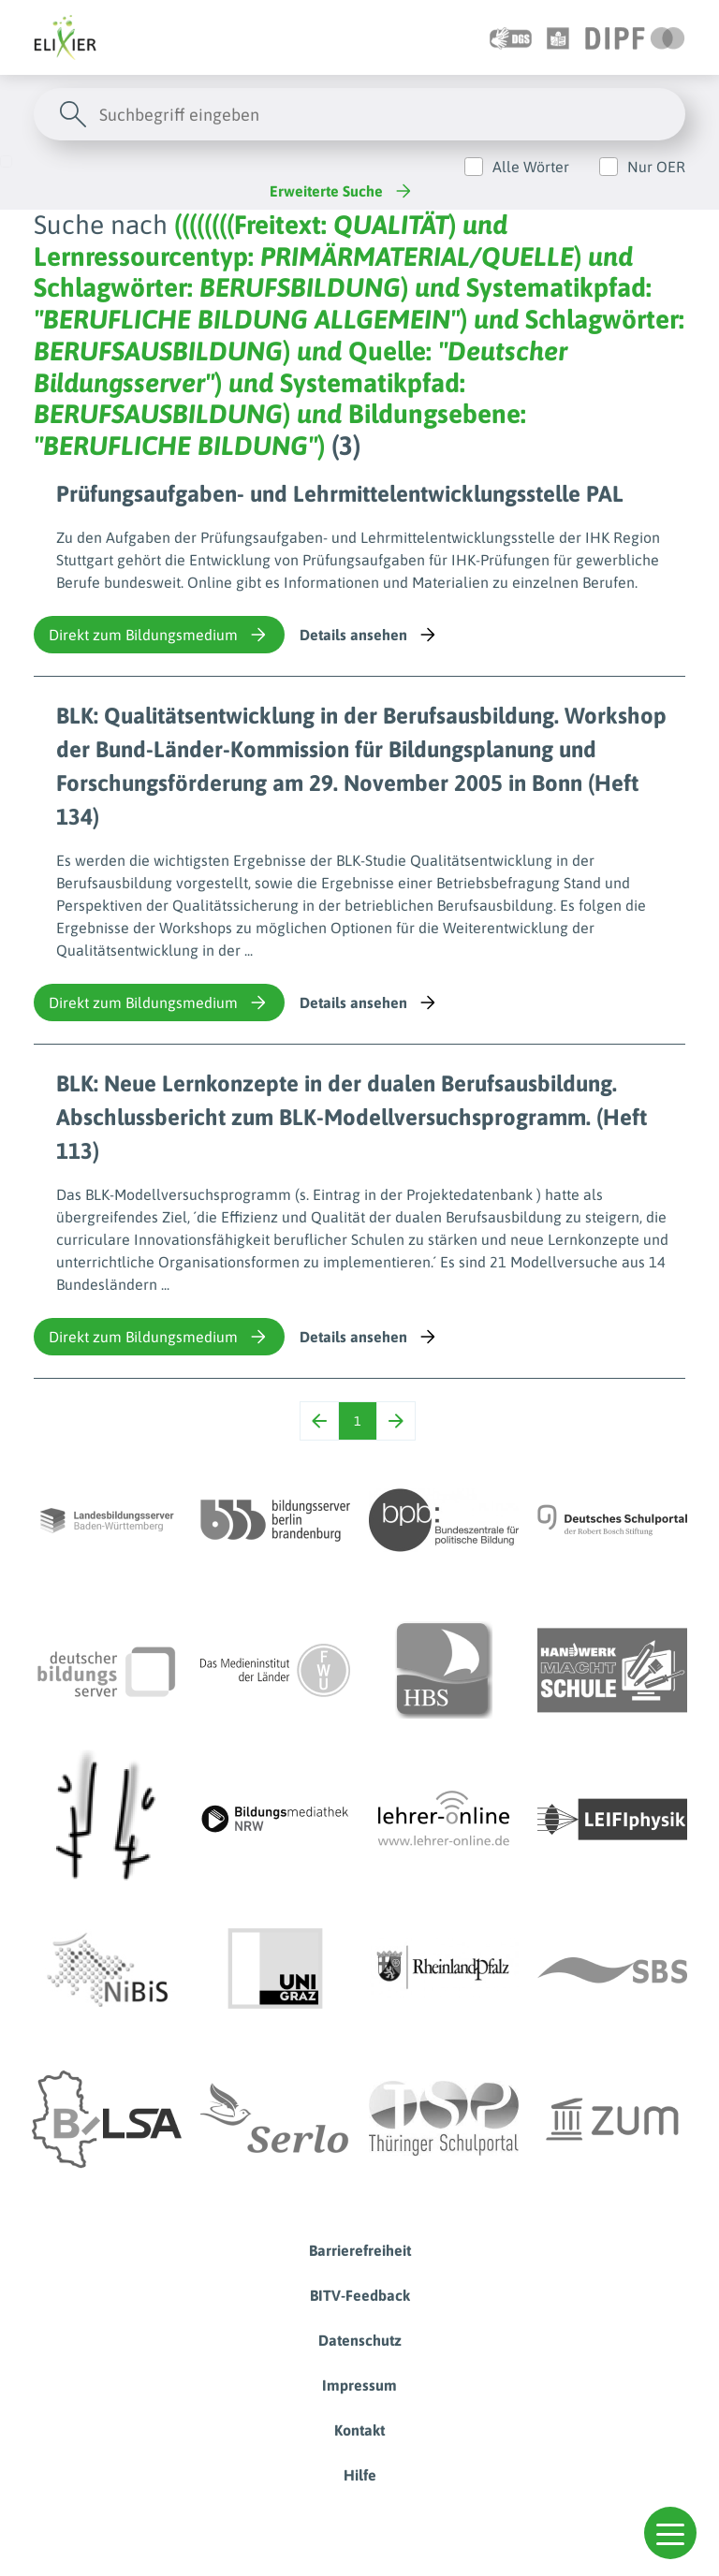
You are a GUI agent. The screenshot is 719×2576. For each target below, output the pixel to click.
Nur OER (656, 166)
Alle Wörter (530, 166)
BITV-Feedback (360, 2295)
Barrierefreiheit (360, 2250)
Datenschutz (360, 2340)
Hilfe (360, 2474)
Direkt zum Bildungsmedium (159, 634)
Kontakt (359, 2430)
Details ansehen (369, 634)
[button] (670, 2533)
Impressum (359, 2385)
